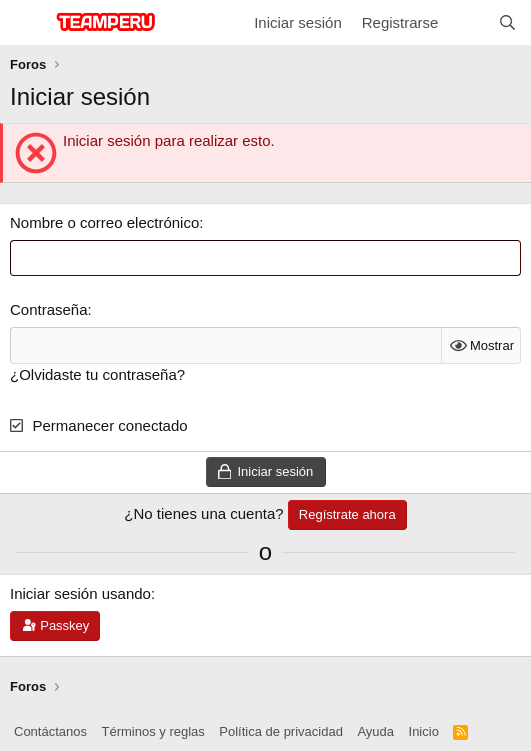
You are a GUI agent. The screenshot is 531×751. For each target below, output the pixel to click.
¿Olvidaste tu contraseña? (97, 374)
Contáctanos (50, 731)
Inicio (424, 731)
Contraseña (49, 309)
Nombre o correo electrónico (104, 222)
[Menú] (27, 23)
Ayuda (375, 731)
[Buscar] (507, 22)
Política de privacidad (281, 731)
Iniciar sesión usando (80, 593)
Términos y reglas (153, 731)
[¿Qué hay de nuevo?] (467, 22)
